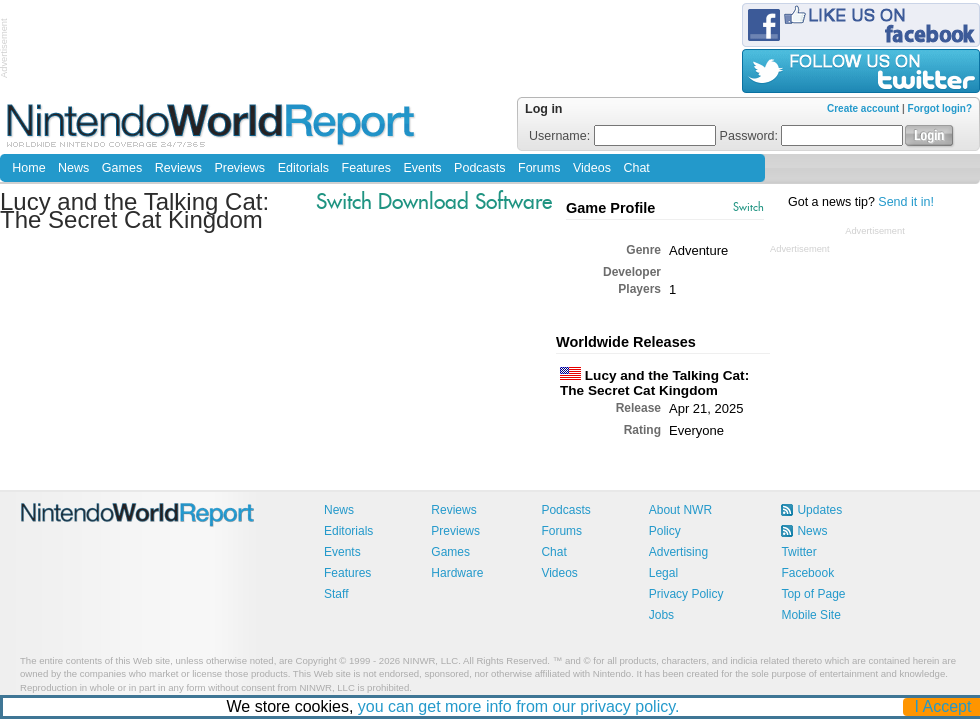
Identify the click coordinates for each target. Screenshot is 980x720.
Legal (663, 573)
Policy (665, 531)
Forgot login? (940, 108)
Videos (592, 168)
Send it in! (906, 202)
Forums (539, 168)
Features (366, 168)
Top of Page (813, 594)
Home (28, 168)
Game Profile (610, 208)
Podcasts (479, 168)
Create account (863, 108)
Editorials (303, 168)
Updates (819, 510)
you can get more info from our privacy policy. (519, 706)
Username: (622, 136)
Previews (239, 168)
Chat (636, 168)
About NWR (680, 510)
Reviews (178, 168)
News (73, 168)
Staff (336, 594)
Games (122, 168)
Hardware (457, 573)
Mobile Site (810, 615)
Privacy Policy (686, 594)
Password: (812, 136)
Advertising (678, 552)
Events (422, 168)
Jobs (661, 615)
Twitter (798, 552)
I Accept (943, 706)
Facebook (807, 573)
